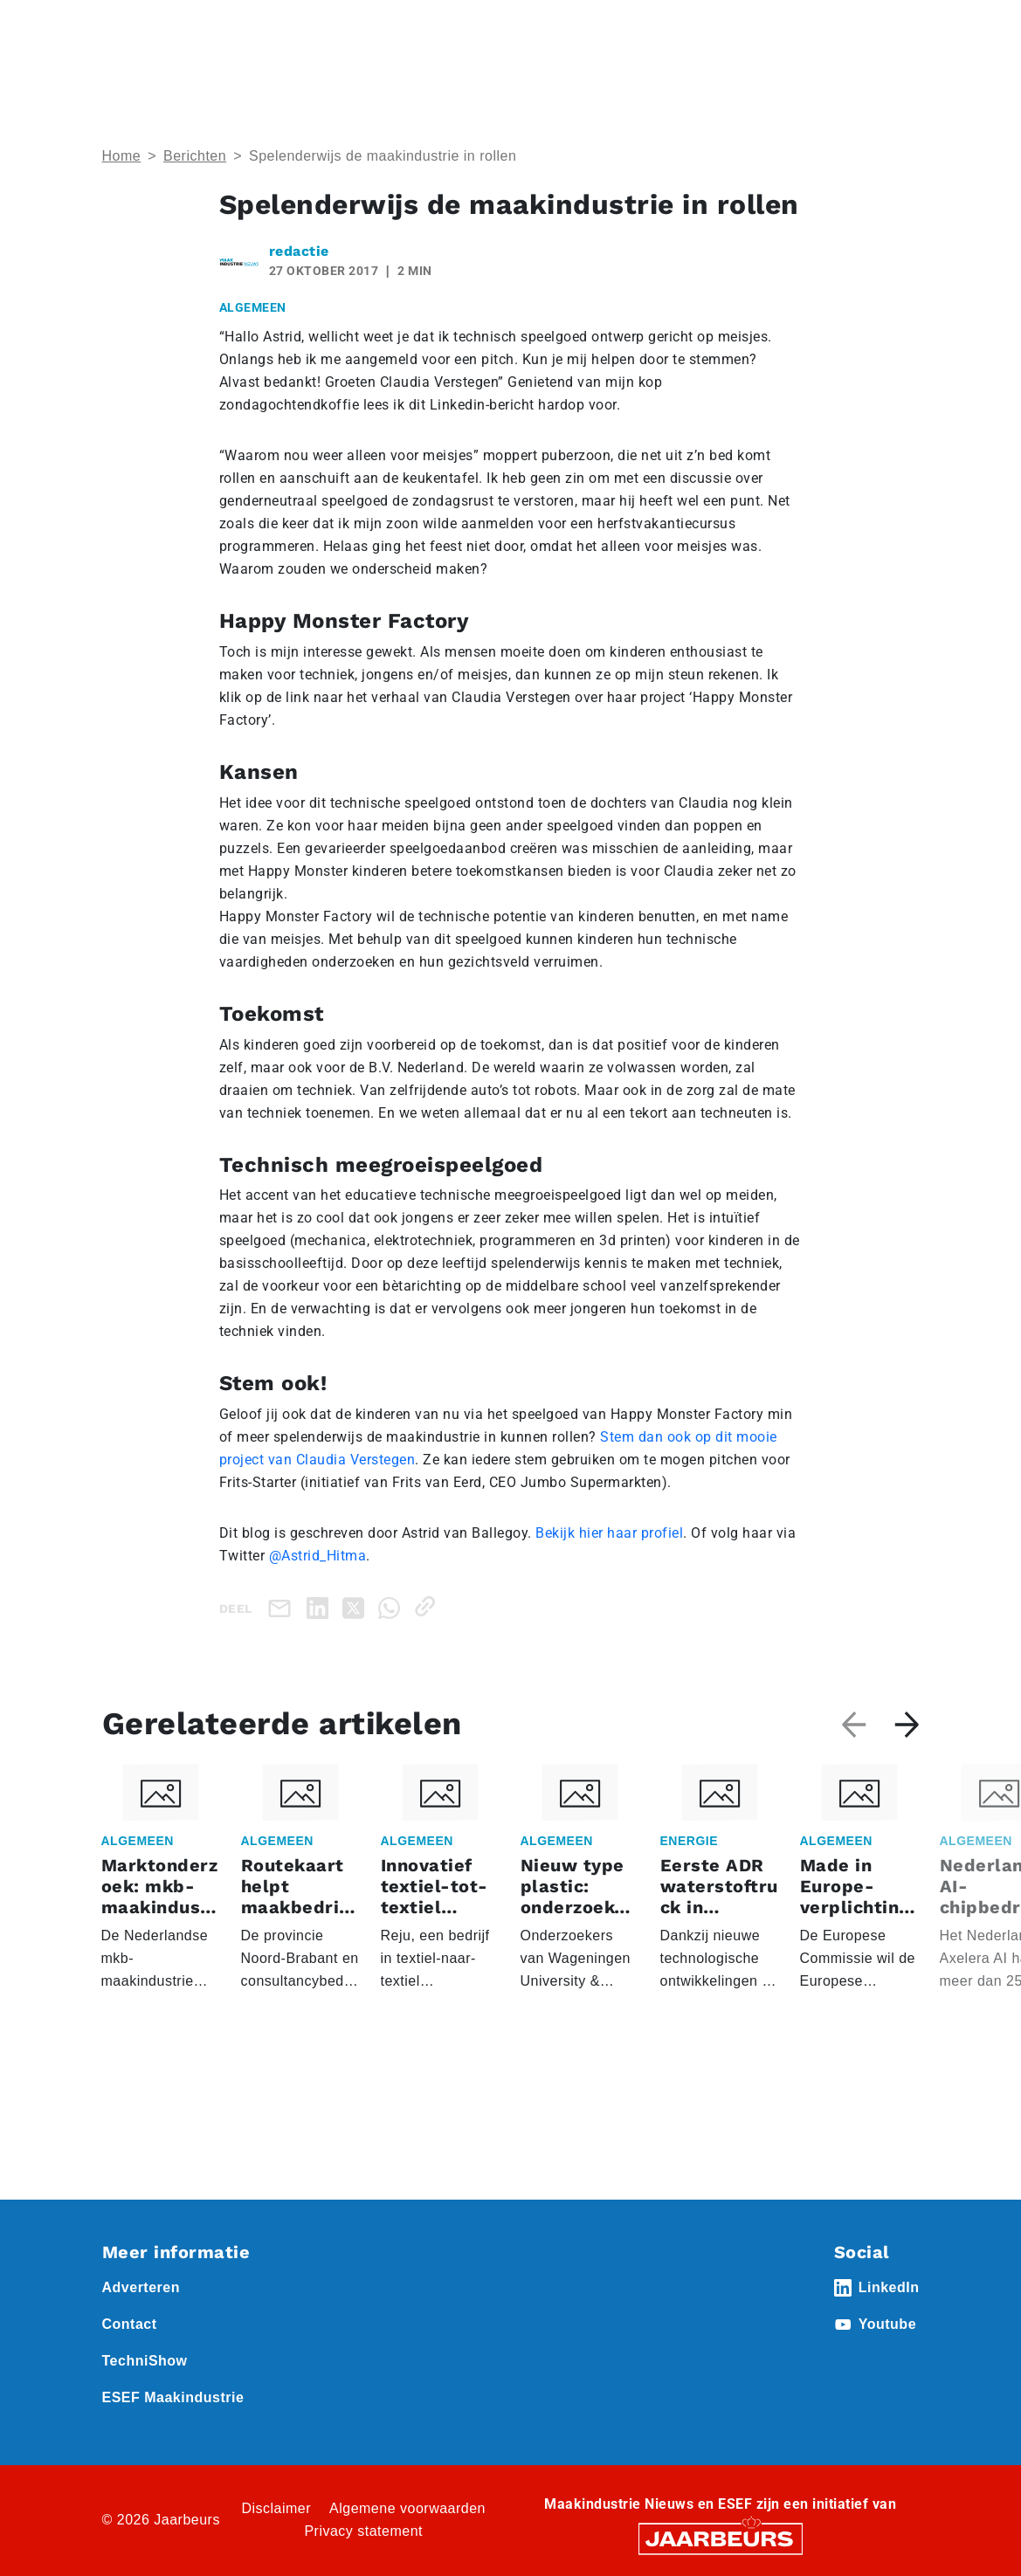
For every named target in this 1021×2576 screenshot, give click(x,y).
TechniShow (145, 2360)
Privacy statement (363, 2531)
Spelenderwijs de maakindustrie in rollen (382, 155)
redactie (299, 251)
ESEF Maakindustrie (173, 2397)
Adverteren (141, 2287)
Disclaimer (276, 2508)
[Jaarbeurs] (720, 2537)
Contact (129, 2324)
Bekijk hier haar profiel (609, 1533)
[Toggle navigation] (903, 37)
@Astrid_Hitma (318, 1555)
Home (121, 155)
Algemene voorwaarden (407, 2508)
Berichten (194, 155)
